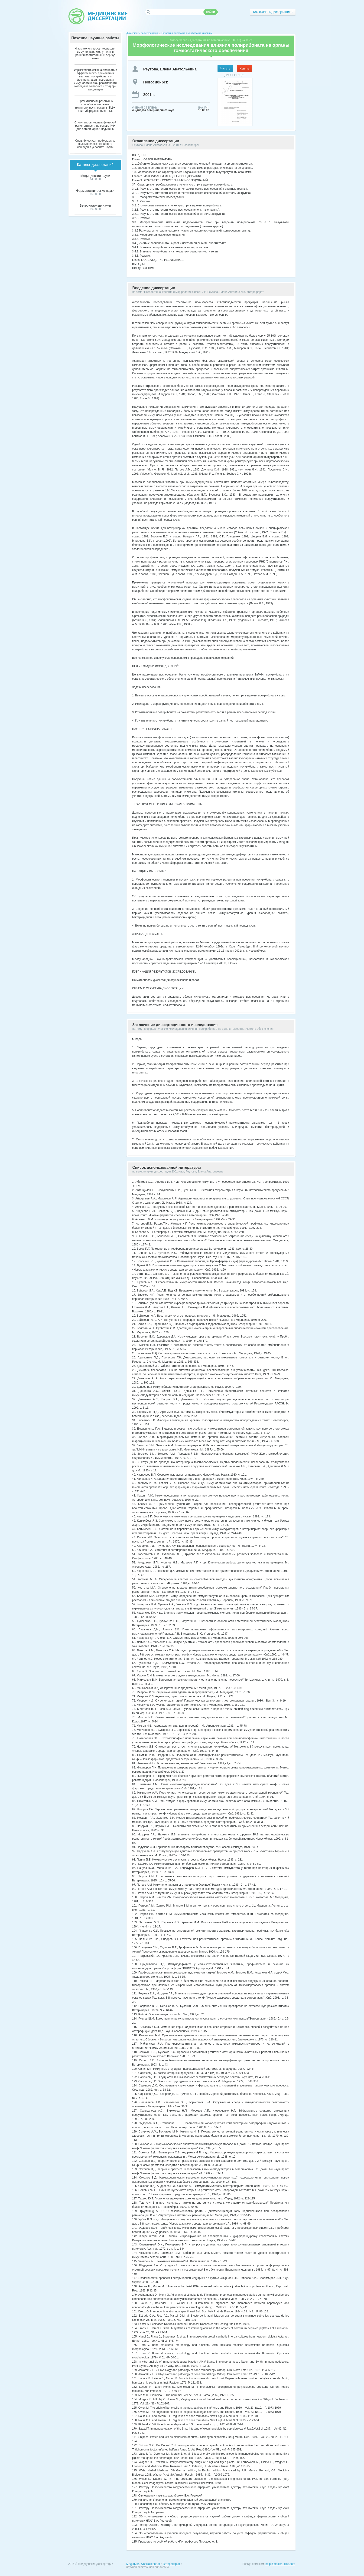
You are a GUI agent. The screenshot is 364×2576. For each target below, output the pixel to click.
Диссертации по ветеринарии (142, 33)
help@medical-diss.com (280, 2564)
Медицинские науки (95, 176)
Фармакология (150, 2564)
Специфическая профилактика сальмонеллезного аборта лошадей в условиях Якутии (95, 144)
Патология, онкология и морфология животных (187, 33)
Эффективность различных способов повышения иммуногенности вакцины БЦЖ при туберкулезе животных (95, 106)
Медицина (133, 2564)
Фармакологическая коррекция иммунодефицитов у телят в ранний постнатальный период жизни (95, 53)
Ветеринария (171, 2564)
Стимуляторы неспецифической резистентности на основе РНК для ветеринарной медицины (95, 126)
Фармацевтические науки (95, 190)
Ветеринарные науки (95, 205)
